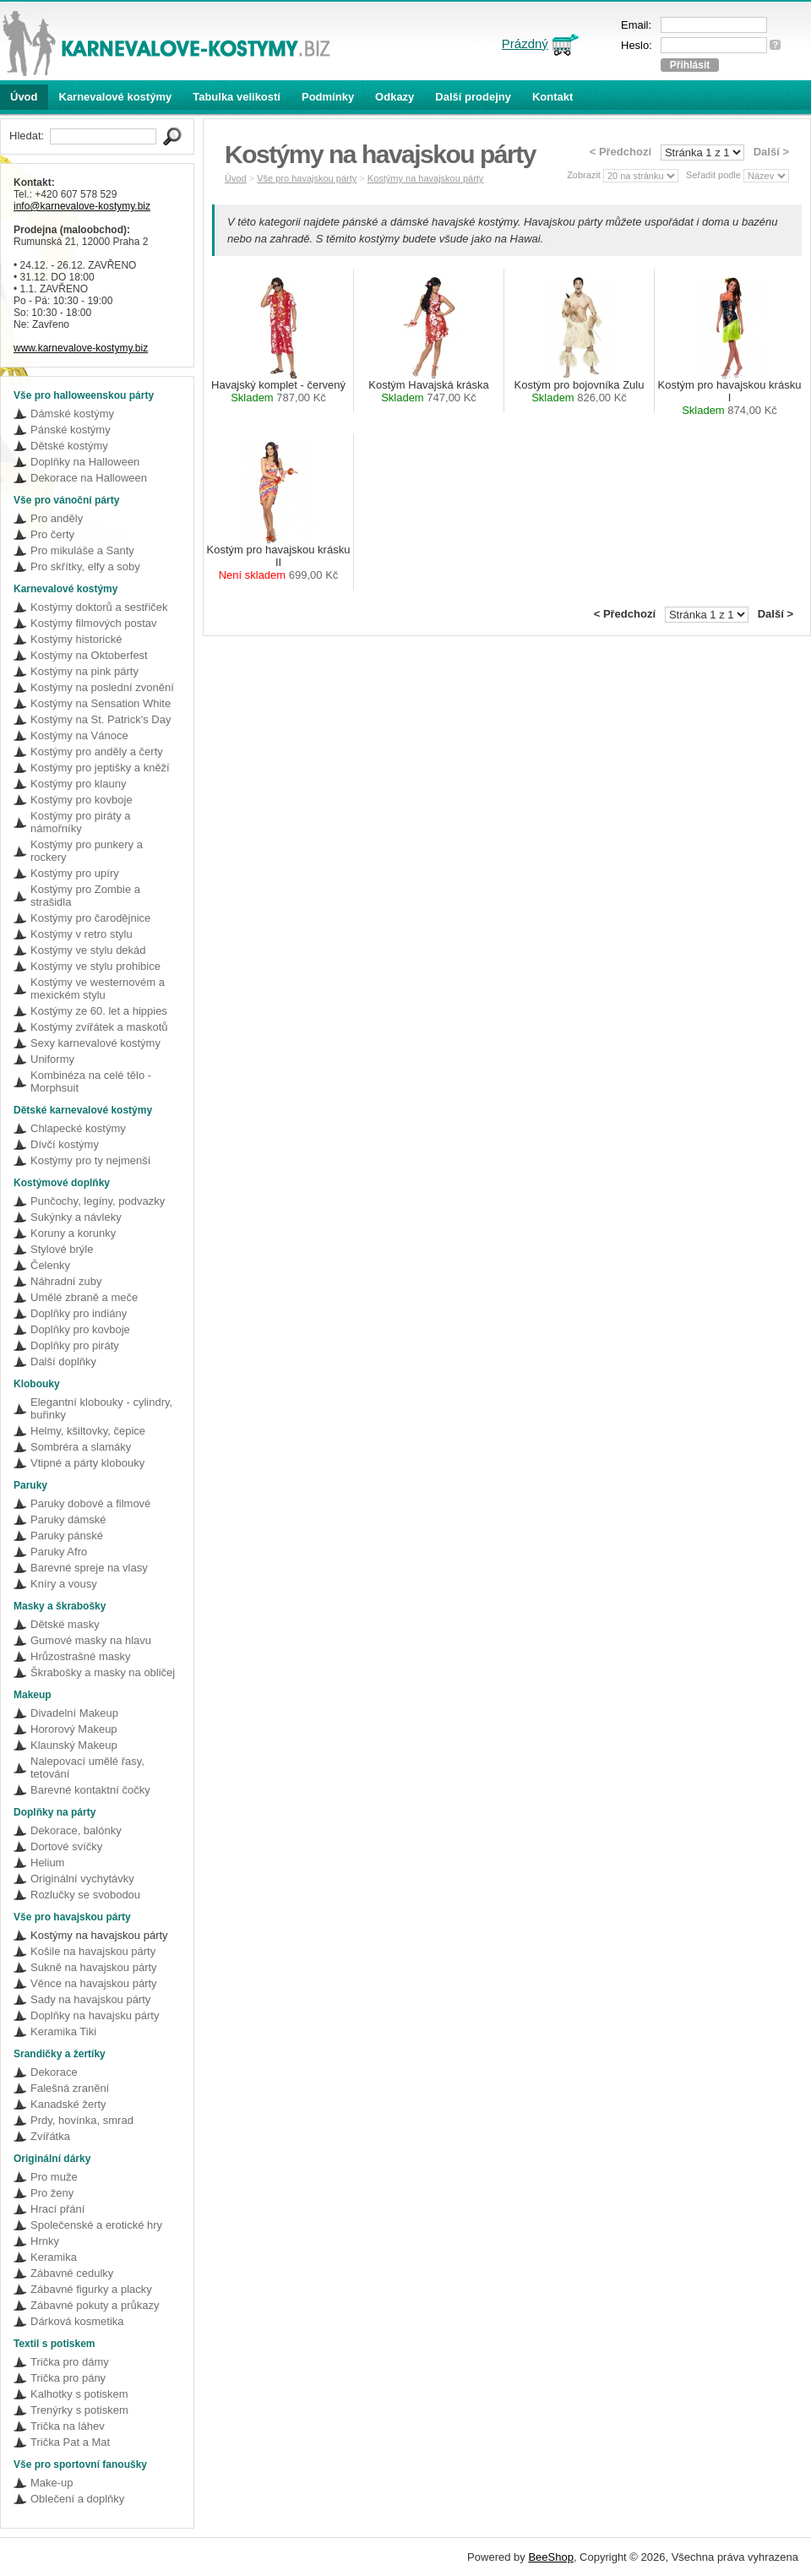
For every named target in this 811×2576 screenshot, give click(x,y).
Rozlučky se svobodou (85, 1894)
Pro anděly (56, 518)
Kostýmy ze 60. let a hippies (98, 1011)
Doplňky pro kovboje (80, 1329)
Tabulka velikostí (236, 96)
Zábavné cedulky (71, 2273)
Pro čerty (52, 534)
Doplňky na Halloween (84, 461)
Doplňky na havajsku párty (94, 2015)
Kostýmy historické (76, 639)
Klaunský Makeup (73, 1745)
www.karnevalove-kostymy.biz (81, 348)
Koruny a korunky (73, 1233)
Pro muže (54, 2176)
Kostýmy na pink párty (84, 671)
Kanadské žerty (68, 2104)
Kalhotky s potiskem (79, 2394)
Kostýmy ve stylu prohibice (95, 966)
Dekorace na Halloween (88, 477)
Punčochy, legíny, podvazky (97, 1201)
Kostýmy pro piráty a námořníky (80, 822)
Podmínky (328, 96)
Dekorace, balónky (76, 1830)
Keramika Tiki (63, 2031)
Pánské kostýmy (70, 429)
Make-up (51, 2482)
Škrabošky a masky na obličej (102, 1672)
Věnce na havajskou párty (93, 1983)
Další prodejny (473, 96)
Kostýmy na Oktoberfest (89, 655)
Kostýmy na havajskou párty (99, 1935)
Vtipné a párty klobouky (87, 1463)
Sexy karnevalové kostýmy (95, 1043)
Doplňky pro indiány (78, 1313)
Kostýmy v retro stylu (81, 934)
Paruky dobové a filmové (90, 1503)
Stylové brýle (61, 1249)
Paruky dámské (68, 1519)
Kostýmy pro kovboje (81, 799)
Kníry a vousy (63, 1583)
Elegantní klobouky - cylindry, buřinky (101, 1408)
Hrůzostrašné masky (80, 1656)
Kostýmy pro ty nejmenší (90, 1160)
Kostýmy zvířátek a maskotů (99, 1027)
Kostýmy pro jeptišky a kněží (100, 767)
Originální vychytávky (82, 1878)
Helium (47, 1862)
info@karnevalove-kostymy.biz (82, 206)
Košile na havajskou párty (92, 1951)
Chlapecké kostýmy (78, 1128)
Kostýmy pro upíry (74, 873)
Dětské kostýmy (69, 445)
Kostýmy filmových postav (93, 623)
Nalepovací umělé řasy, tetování (87, 1767)
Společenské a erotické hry (96, 2225)
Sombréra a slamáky (80, 1446)
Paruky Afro (58, 1551)
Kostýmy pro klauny (78, 783)
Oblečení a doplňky (77, 2498)
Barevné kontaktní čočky (90, 1790)
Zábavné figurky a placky (91, 2289)
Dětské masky (65, 1624)
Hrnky (44, 2241)
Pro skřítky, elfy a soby (85, 566)
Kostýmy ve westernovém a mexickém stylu (97, 988)
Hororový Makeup (73, 1729)
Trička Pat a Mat (70, 2442)
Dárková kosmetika (77, 2321)
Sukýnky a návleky (76, 1217)
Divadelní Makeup (74, 1713)
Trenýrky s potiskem (79, 2410)
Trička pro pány (68, 2378)
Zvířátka (50, 2136)
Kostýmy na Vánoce (79, 735)
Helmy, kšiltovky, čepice (87, 1430)
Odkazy (394, 96)
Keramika (53, 2257)
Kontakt (552, 96)
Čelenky (50, 1265)
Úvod (24, 96)
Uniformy (52, 1059)
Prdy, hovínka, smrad (81, 2120)
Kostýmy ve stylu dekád (88, 950)
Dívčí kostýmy (64, 1144)
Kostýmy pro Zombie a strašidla (85, 895)
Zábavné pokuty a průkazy (94, 2305)
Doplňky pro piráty (74, 1345)
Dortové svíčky (66, 1846)
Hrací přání (57, 2209)
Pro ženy (51, 2193)
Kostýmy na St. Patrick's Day (100, 719)
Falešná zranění (69, 2088)
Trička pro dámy (69, 2361)
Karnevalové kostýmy (115, 96)
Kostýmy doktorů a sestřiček (99, 607)
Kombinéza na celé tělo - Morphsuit (90, 1081)
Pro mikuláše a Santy (82, 550)
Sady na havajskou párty (90, 1999)
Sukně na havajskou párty (93, 1967)
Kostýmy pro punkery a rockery (86, 850)
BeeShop (551, 2557)
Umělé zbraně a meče (84, 1297)
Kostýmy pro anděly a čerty (96, 751)
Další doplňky (63, 1361)
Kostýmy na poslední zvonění (102, 687)
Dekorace (54, 2072)
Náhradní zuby (66, 1281)
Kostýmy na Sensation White (100, 703)
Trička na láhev (67, 2426)
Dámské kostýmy (72, 413)
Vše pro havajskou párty (307, 178)
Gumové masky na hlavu (90, 1640)
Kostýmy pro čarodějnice (90, 918)
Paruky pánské (66, 1535)
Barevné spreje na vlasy (89, 1567)
